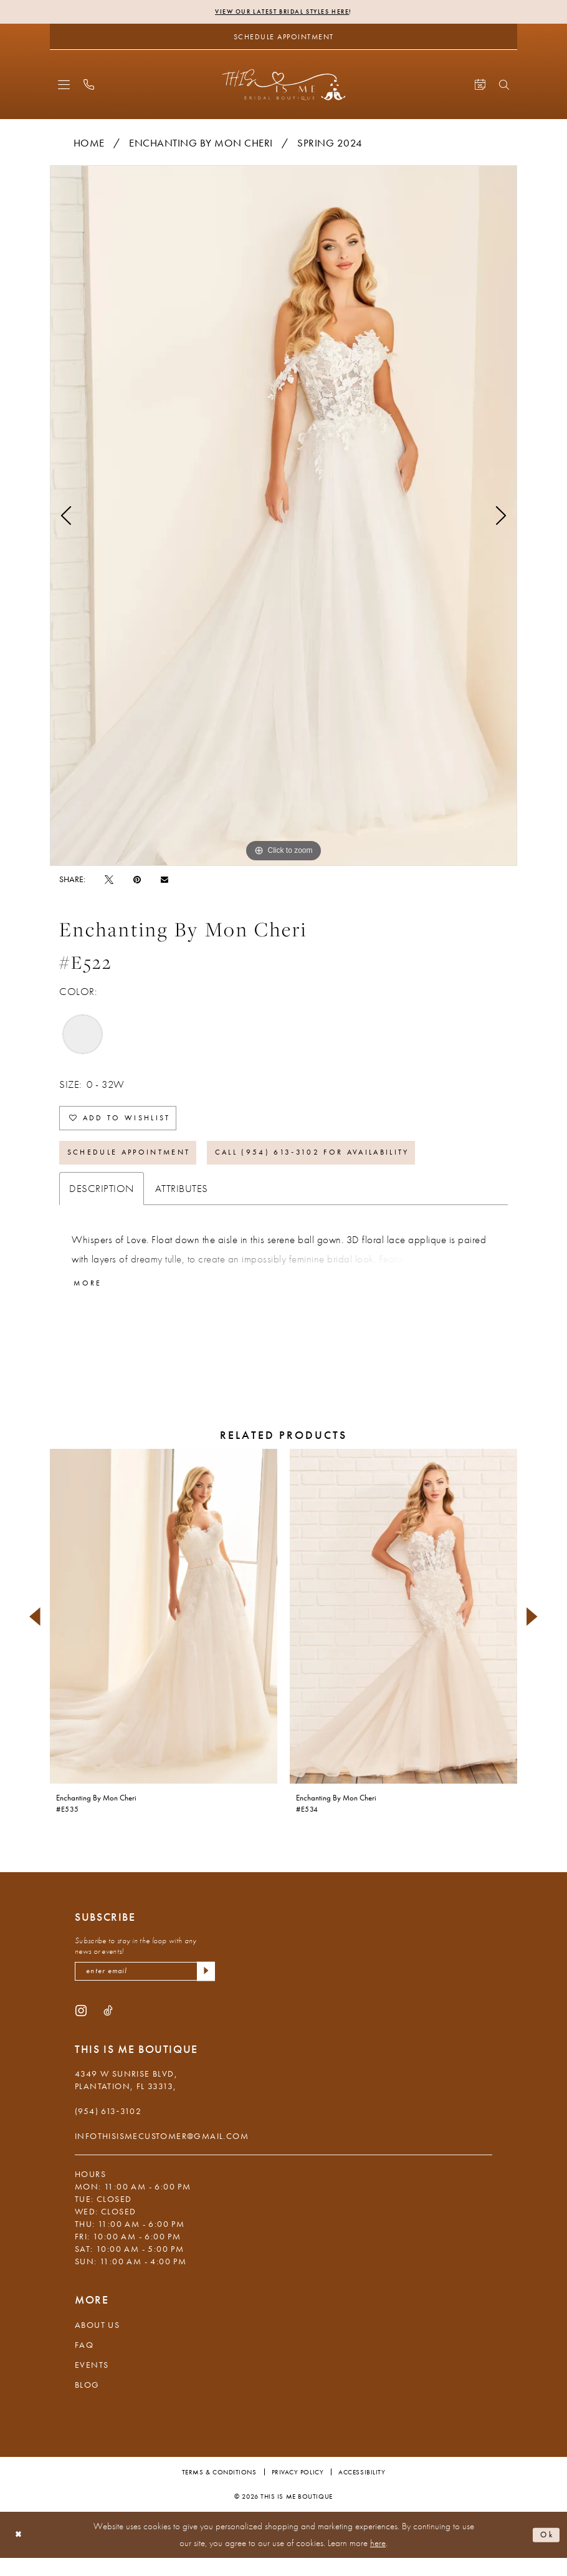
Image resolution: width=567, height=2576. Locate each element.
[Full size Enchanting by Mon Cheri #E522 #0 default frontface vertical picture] (283, 517)
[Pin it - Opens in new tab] (137, 880)
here (378, 2561)
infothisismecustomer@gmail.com (162, 2154)
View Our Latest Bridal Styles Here (282, 12)
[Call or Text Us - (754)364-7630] (89, 86)
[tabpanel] (283, 517)
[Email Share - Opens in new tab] (164, 880)
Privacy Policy (298, 2490)
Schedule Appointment (141, 1164)
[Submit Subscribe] (204, 1988)
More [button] (90, 1298)
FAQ (84, 2362)
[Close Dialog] (20, 2553)
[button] (64, 86)
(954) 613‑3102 (108, 2129)
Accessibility (361, 2490)
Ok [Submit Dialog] (545, 2552)
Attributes (181, 1202)
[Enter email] (145, 1988)
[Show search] (504, 86)
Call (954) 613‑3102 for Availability (354, 1164)
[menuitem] (64, 86)
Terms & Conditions (219, 2490)
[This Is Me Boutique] (284, 86)
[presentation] (163, 1631)
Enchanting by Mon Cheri (201, 144)
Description (101, 1202)
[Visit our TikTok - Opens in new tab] (108, 2028)
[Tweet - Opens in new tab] (109, 880)
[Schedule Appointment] (283, 38)
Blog (87, 2402)
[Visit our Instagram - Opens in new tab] (81, 2028)
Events (91, 2382)
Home (89, 144)
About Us (97, 2342)
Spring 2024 (330, 144)
